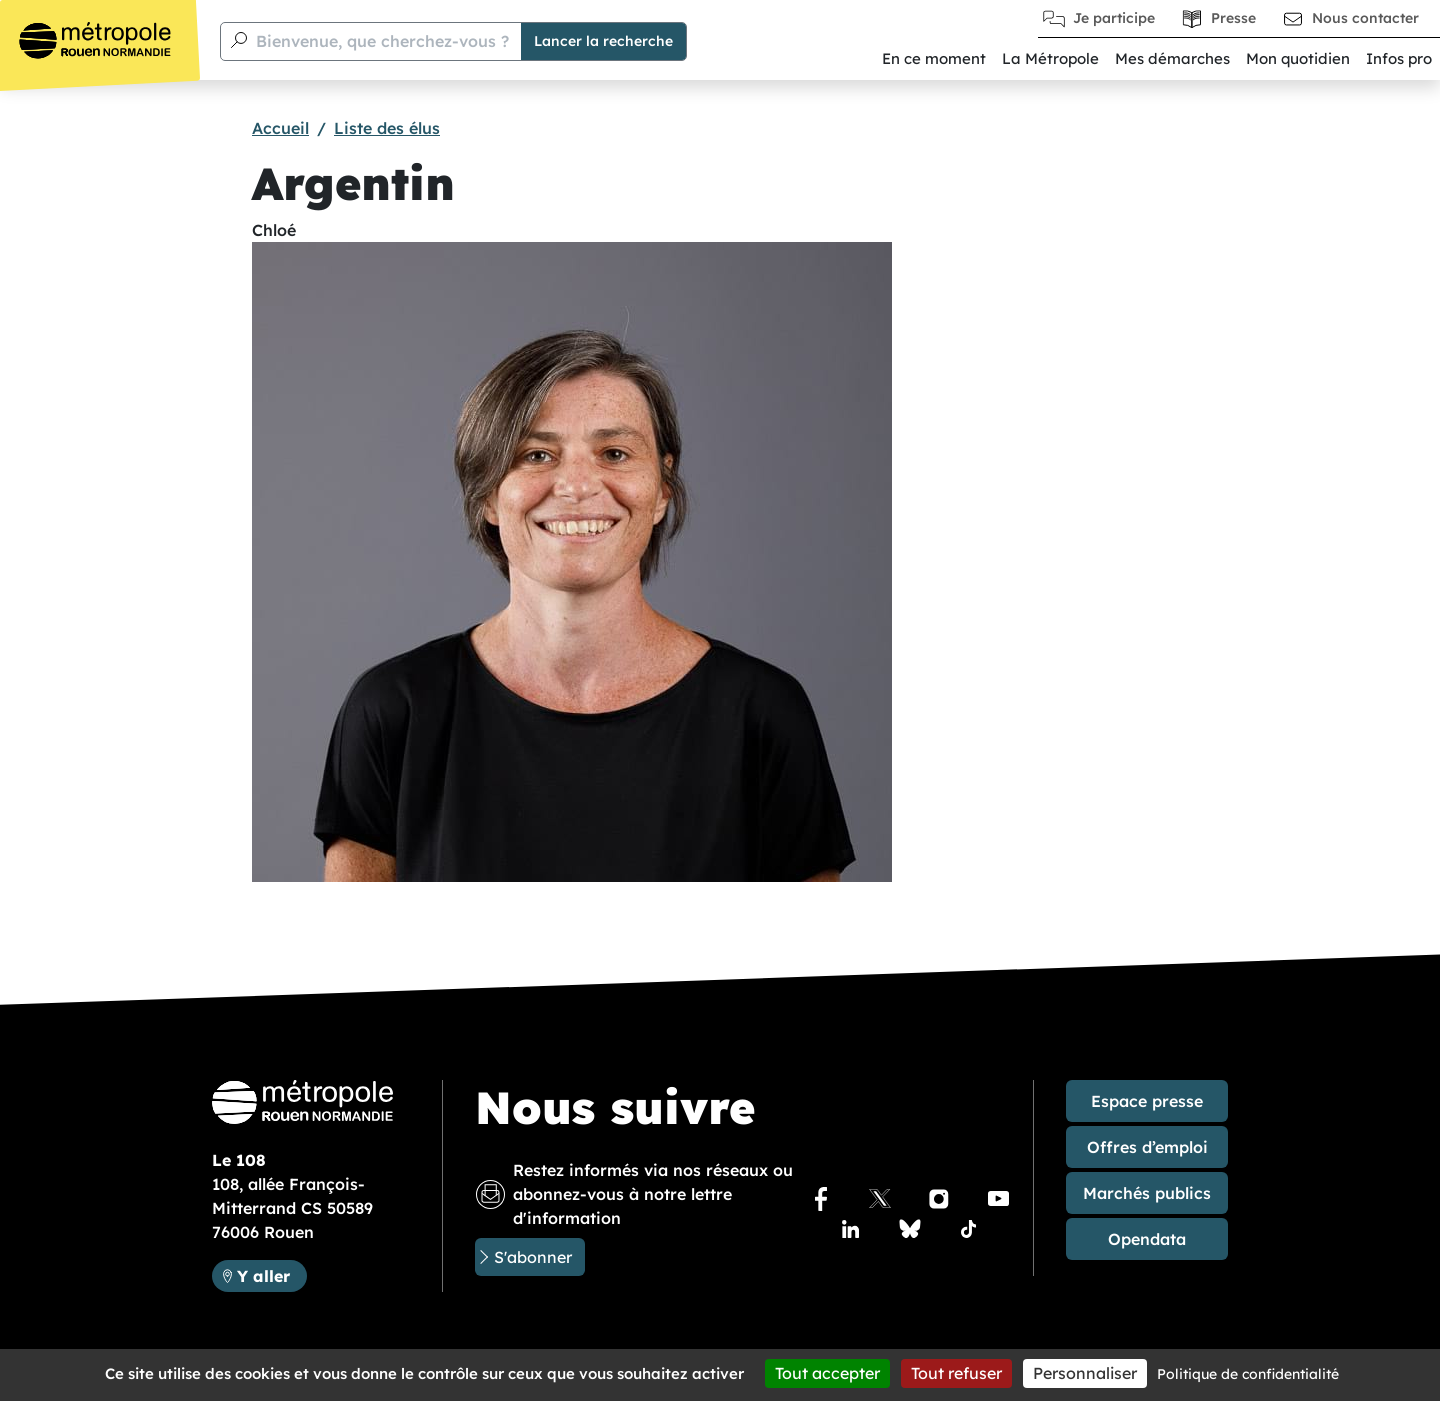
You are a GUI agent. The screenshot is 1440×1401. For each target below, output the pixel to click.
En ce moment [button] (934, 58)
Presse (1233, 18)
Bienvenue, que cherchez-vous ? (382, 41)
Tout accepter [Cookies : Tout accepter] (827, 1373)
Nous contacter (1365, 18)
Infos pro (1399, 58)
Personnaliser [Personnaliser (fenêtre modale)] (1085, 1373)
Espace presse (1147, 1101)
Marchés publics (1147, 1193)
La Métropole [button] (1050, 58)
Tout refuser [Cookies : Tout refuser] (956, 1373)
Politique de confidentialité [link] (1248, 1374)
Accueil (280, 128)
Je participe (1114, 18)
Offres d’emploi (1147, 1147)
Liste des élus (387, 128)
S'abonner (533, 1257)
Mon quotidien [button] (1298, 58)
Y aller (271, 1274)
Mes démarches (1172, 58)
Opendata (1147, 1239)
